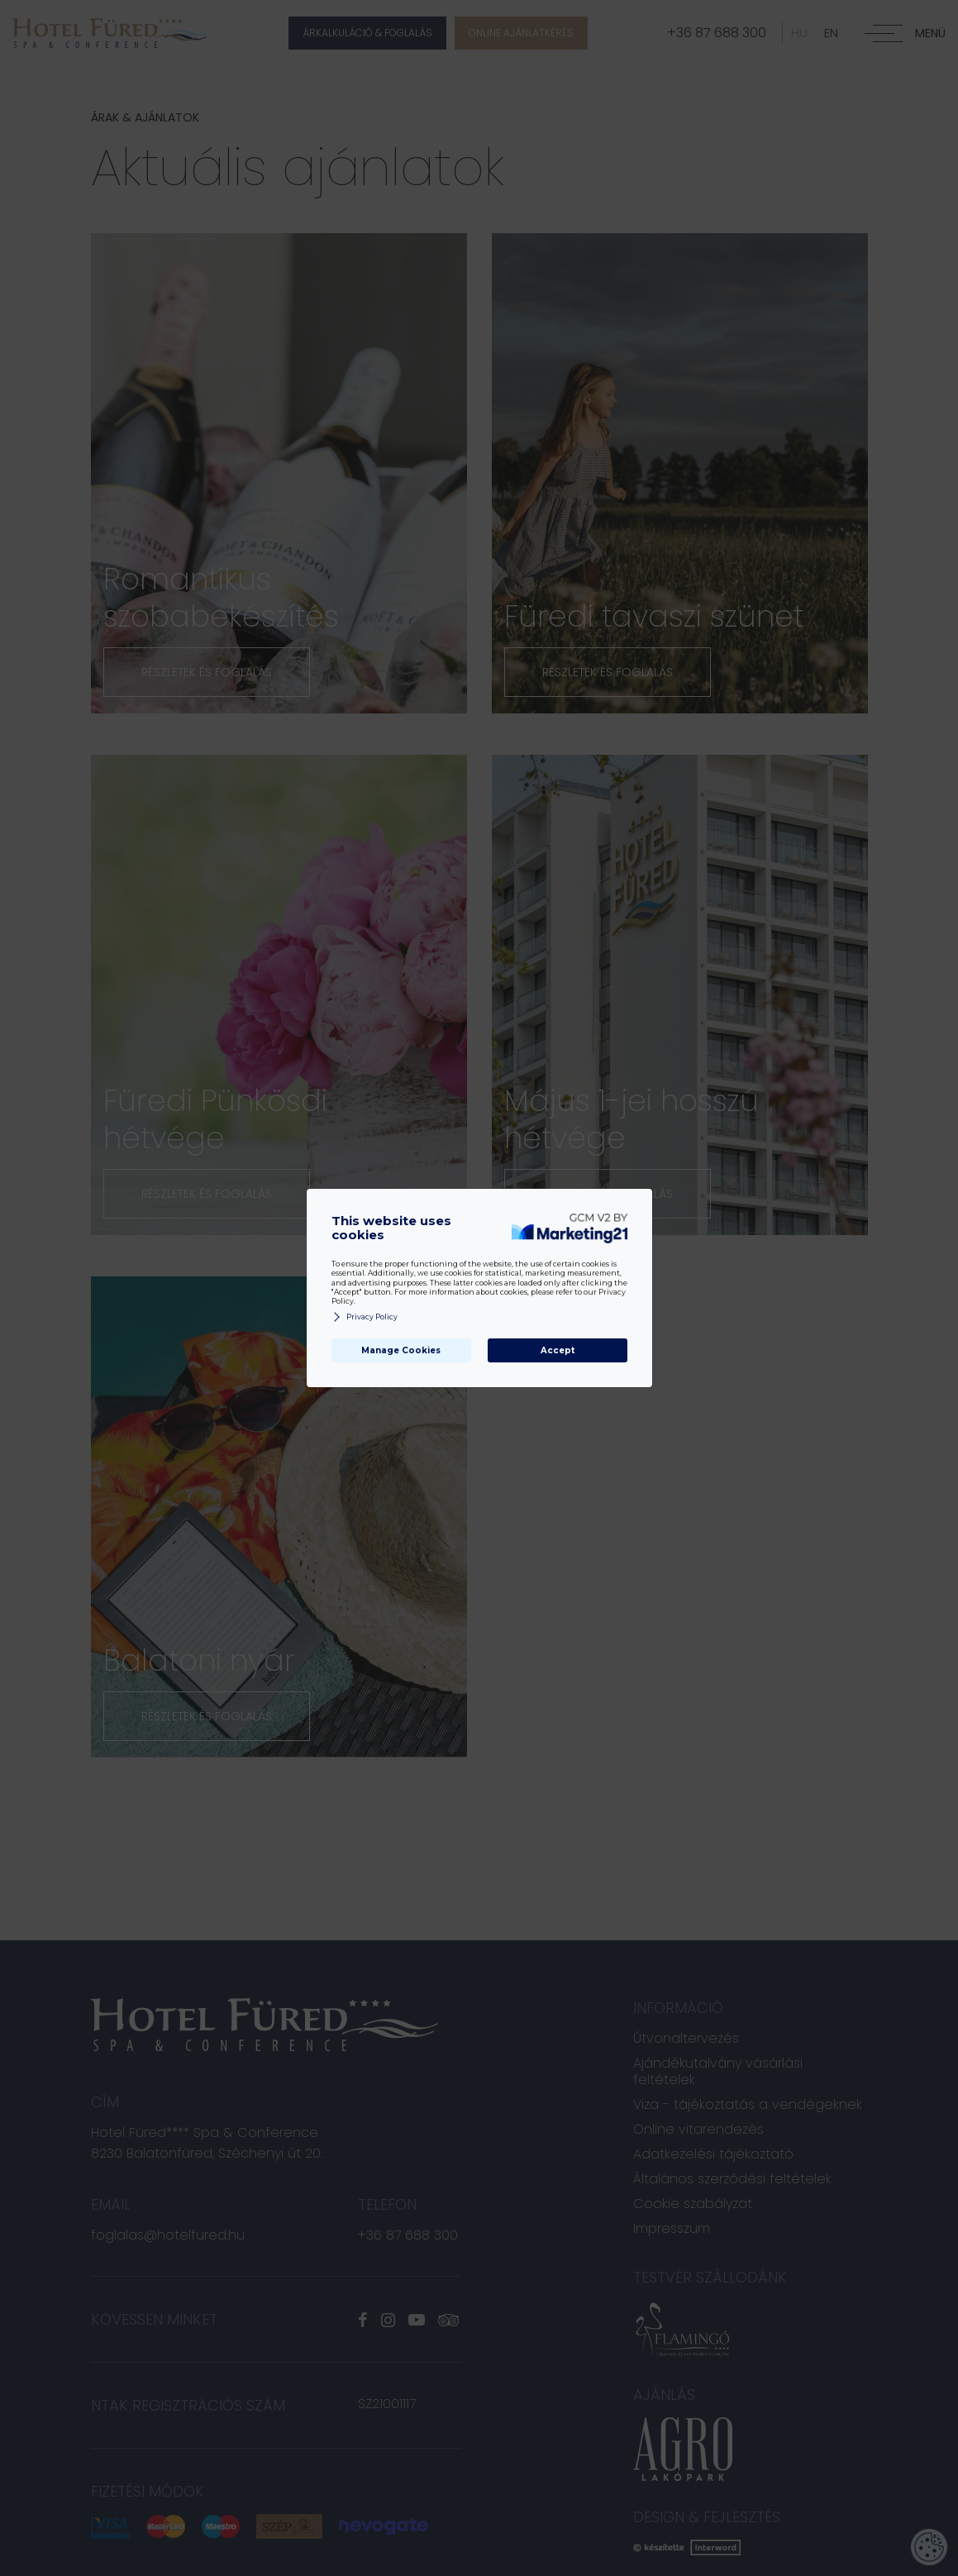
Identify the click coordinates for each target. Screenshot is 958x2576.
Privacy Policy (364, 1317)
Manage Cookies (401, 1350)
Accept (557, 1350)
